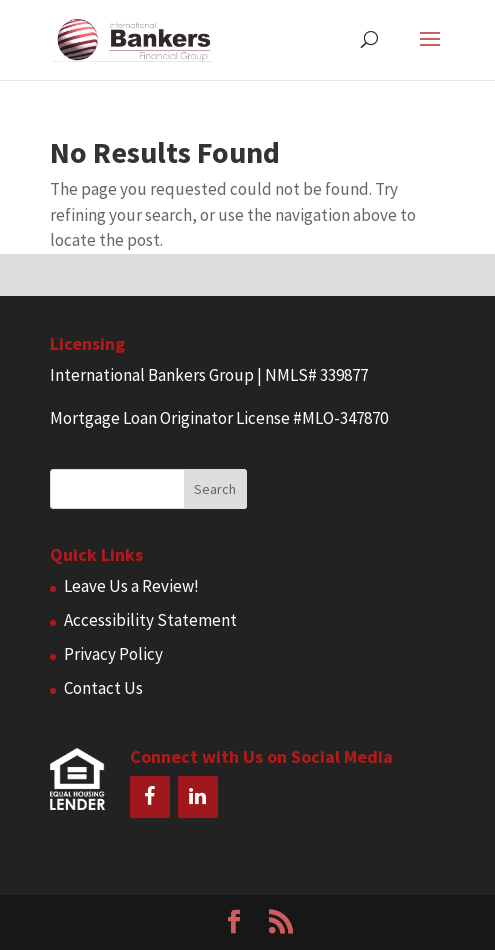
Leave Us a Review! (131, 586)
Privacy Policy (113, 654)
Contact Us (103, 688)
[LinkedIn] (198, 797)
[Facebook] (150, 797)
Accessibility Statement (150, 620)
